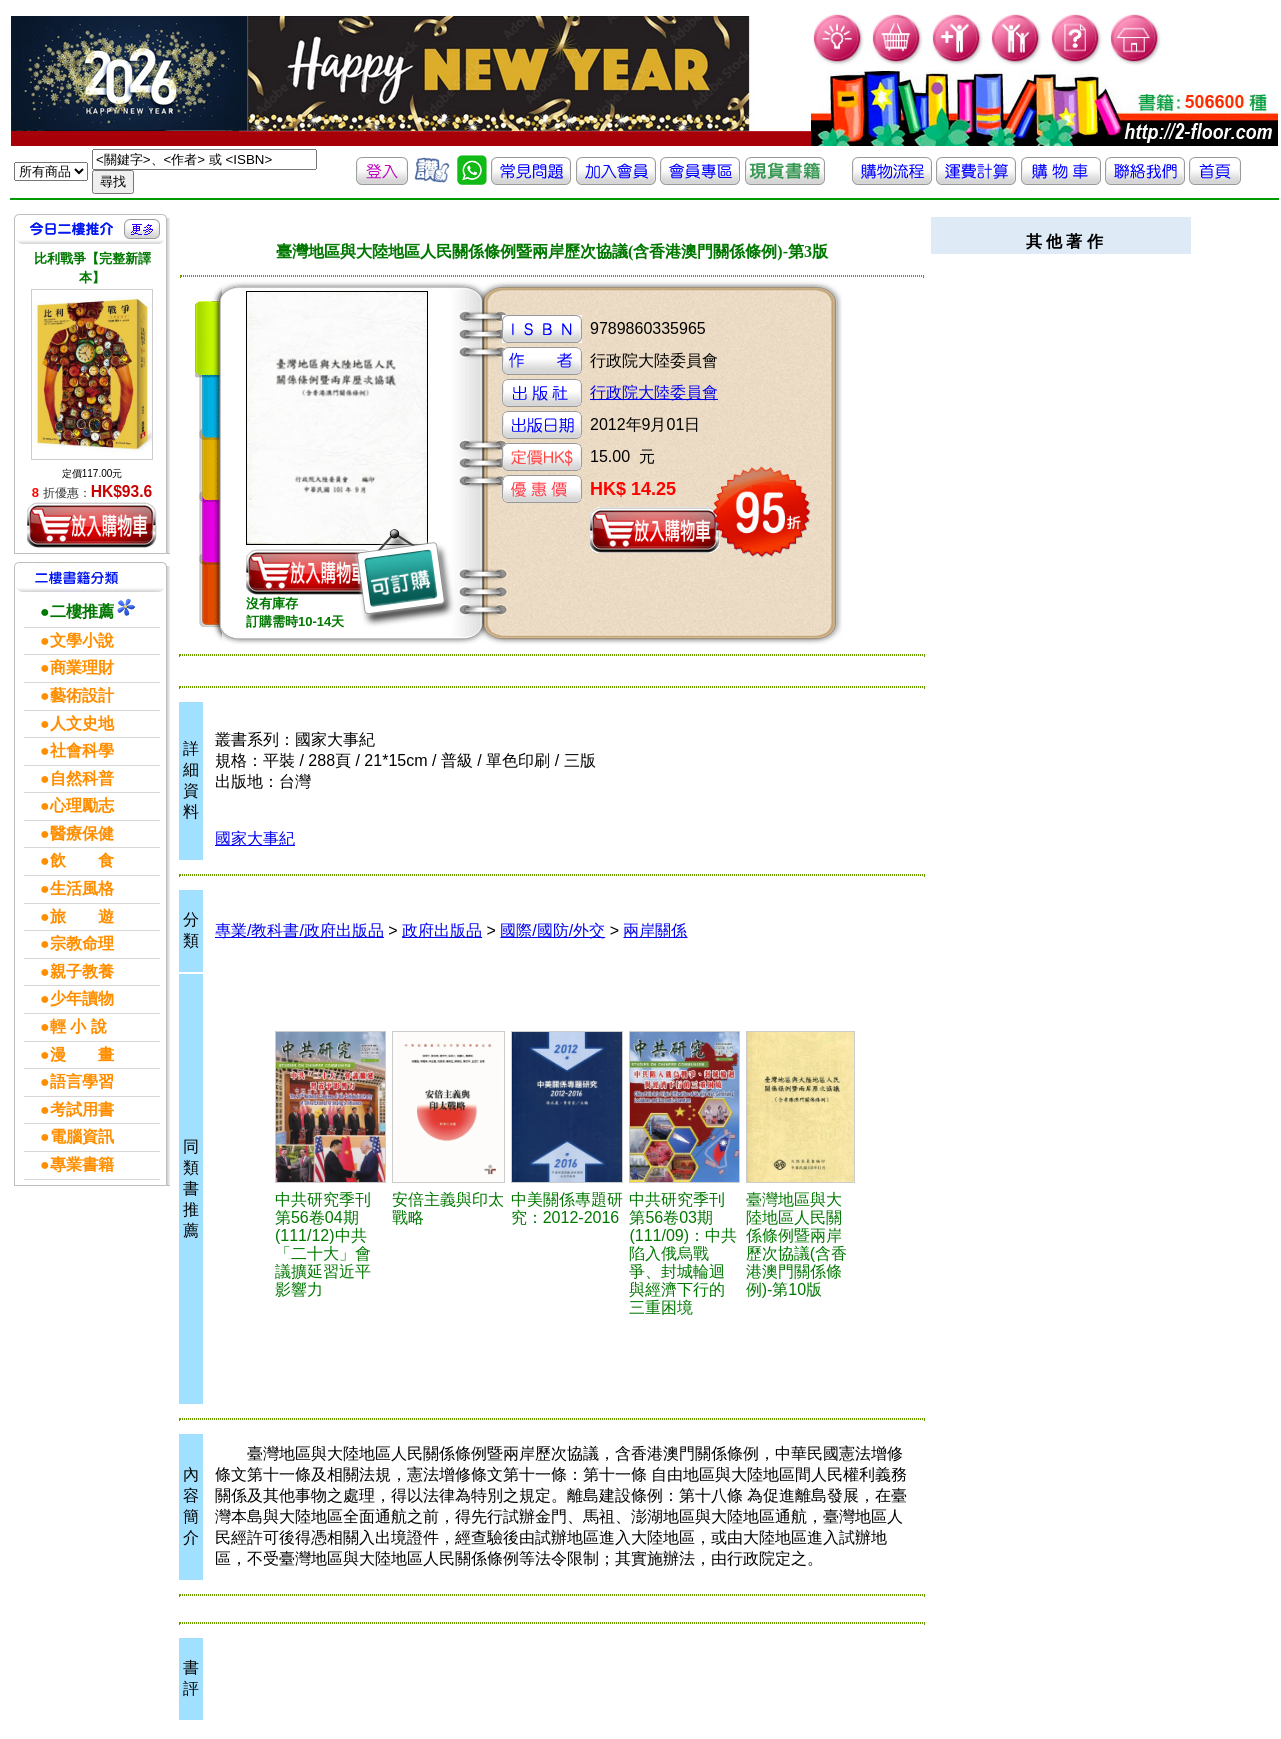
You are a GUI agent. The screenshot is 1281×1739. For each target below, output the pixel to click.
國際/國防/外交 (552, 930)
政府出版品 (442, 930)
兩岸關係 (655, 930)
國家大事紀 (255, 838)
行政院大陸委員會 (654, 392)
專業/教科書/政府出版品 (299, 930)
